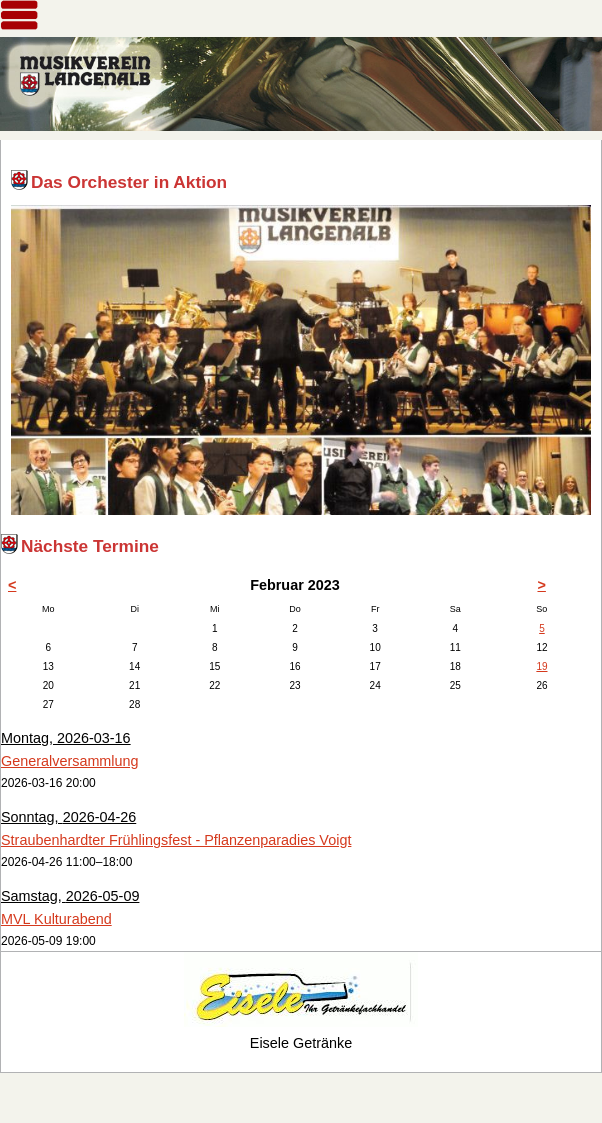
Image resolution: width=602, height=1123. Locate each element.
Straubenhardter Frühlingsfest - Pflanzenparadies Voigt (176, 840)
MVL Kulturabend (56, 919)
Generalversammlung (70, 761)
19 (541, 666)
